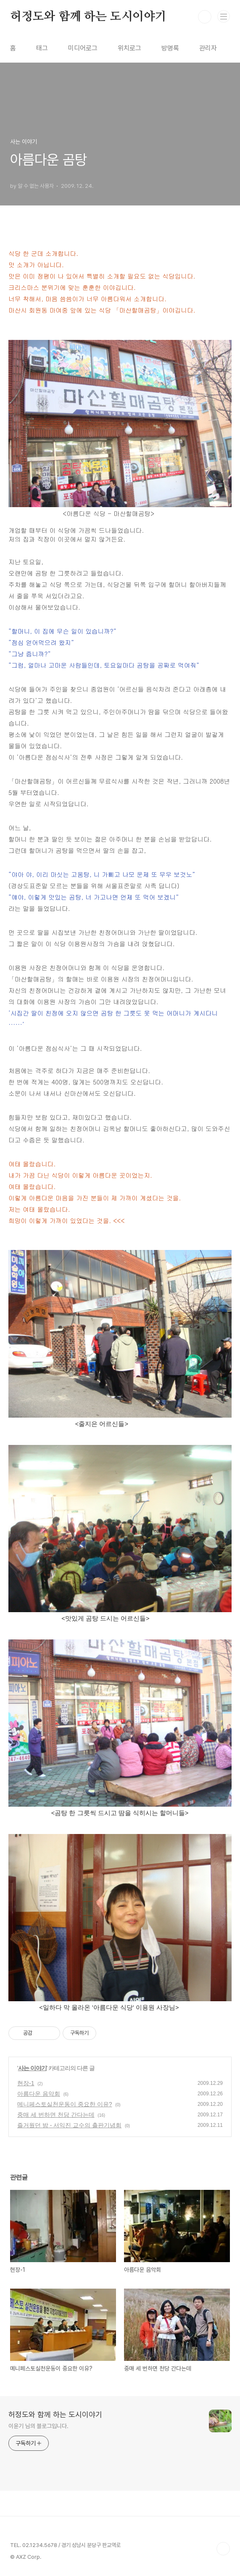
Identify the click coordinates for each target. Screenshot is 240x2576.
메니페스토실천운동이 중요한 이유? (64, 2104)
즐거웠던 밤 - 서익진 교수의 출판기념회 (69, 2125)
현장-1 (25, 2083)
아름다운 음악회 (38, 2093)
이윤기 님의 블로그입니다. (38, 2426)
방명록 (170, 48)
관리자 (208, 48)
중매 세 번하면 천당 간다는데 (56, 2114)
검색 (204, 17)
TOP (223, 2548)
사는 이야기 (32, 2068)
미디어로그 (83, 48)
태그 (42, 48)
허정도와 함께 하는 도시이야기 (88, 17)
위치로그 (129, 48)
